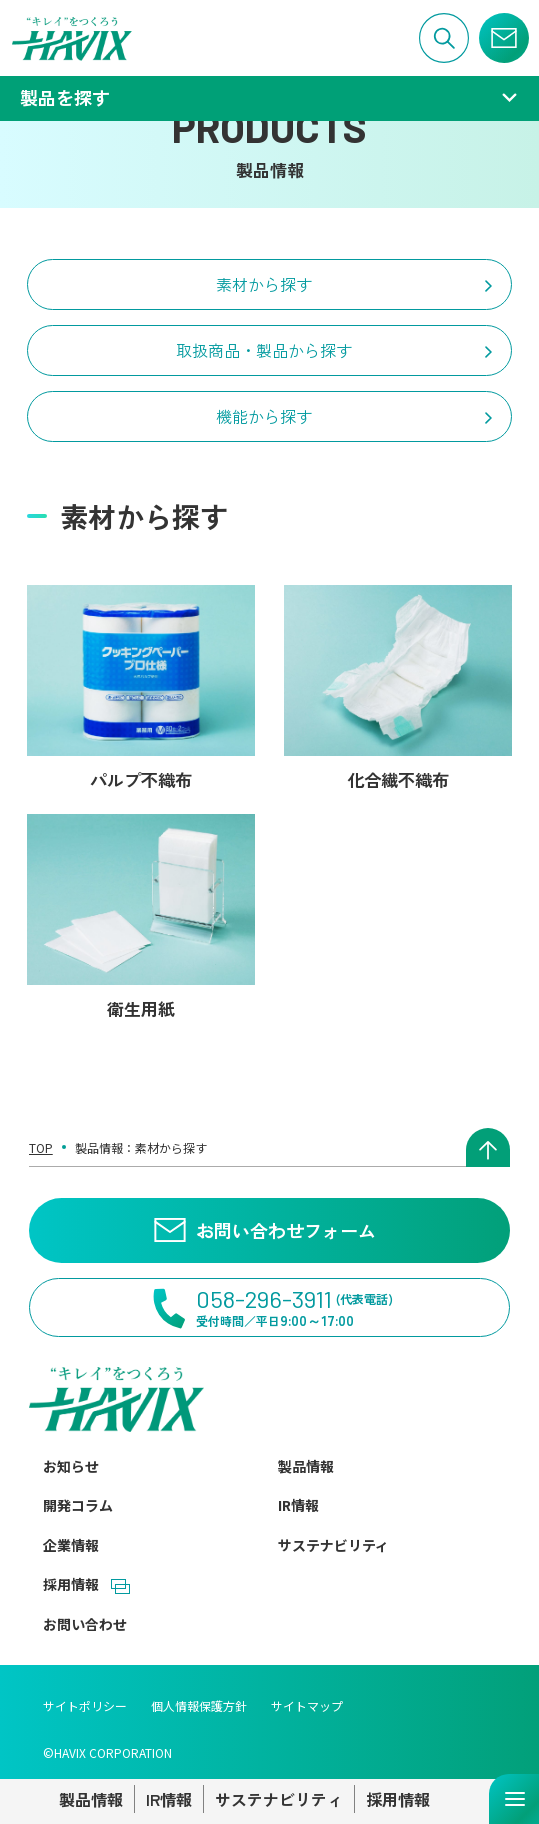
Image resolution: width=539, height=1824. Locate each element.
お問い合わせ (85, 1624)
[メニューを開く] (514, 1799)
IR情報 (298, 1505)
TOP (41, 1147)
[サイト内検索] (444, 38)
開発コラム (78, 1505)
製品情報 (306, 1466)
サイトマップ (307, 1705)
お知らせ (71, 1466)
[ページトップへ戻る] (488, 1147)
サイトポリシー (85, 1705)
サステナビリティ (333, 1545)
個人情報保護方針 (199, 1705)
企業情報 (71, 1545)
